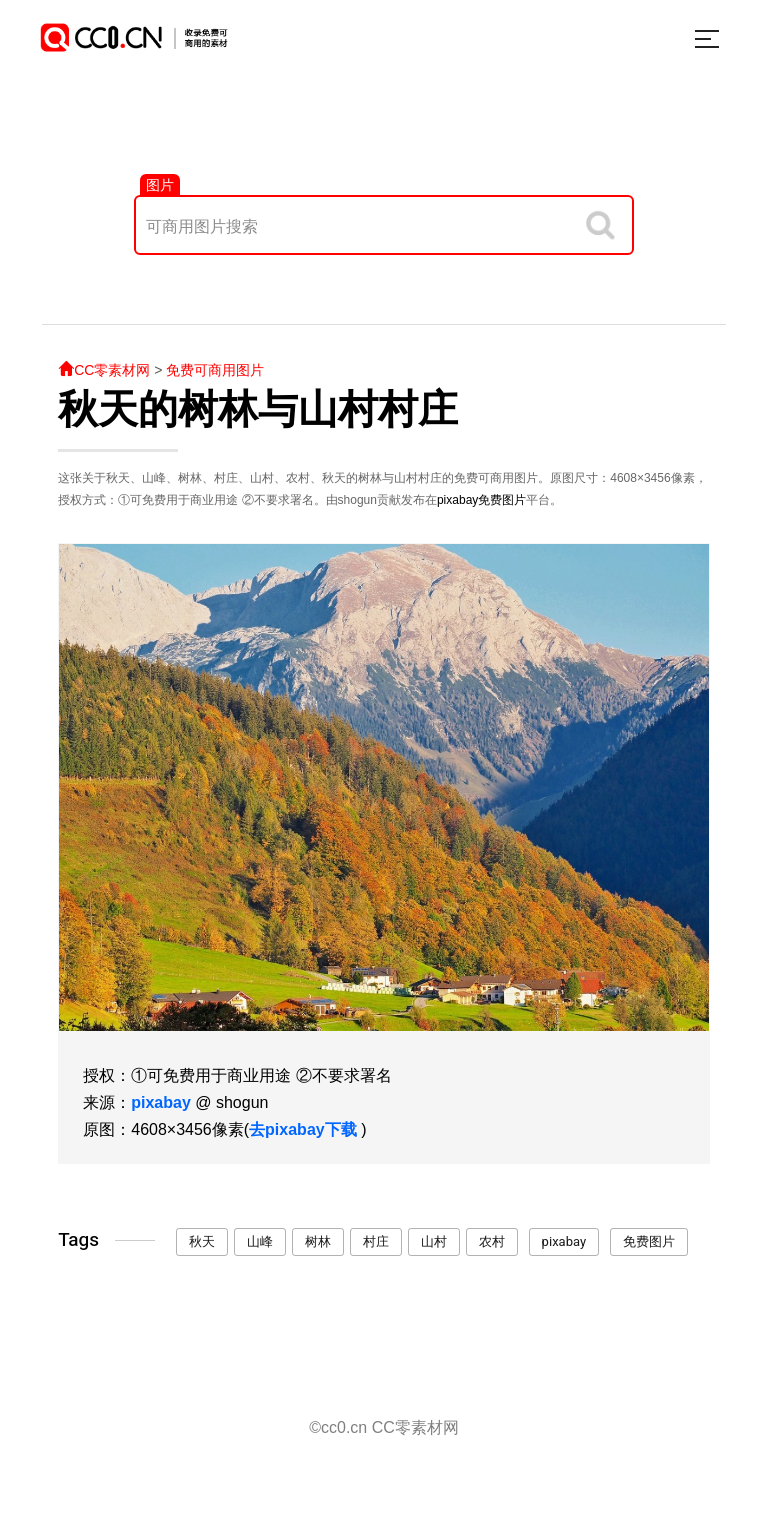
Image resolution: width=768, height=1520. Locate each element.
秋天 (202, 1241)
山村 (434, 1241)
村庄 (376, 1241)
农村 (492, 1241)
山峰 (260, 1241)
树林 (318, 1241)
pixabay (457, 500)
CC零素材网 (104, 370)
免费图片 (502, 500)
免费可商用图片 (215, 370)
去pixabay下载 (303, 1129)
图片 (160, 185)
